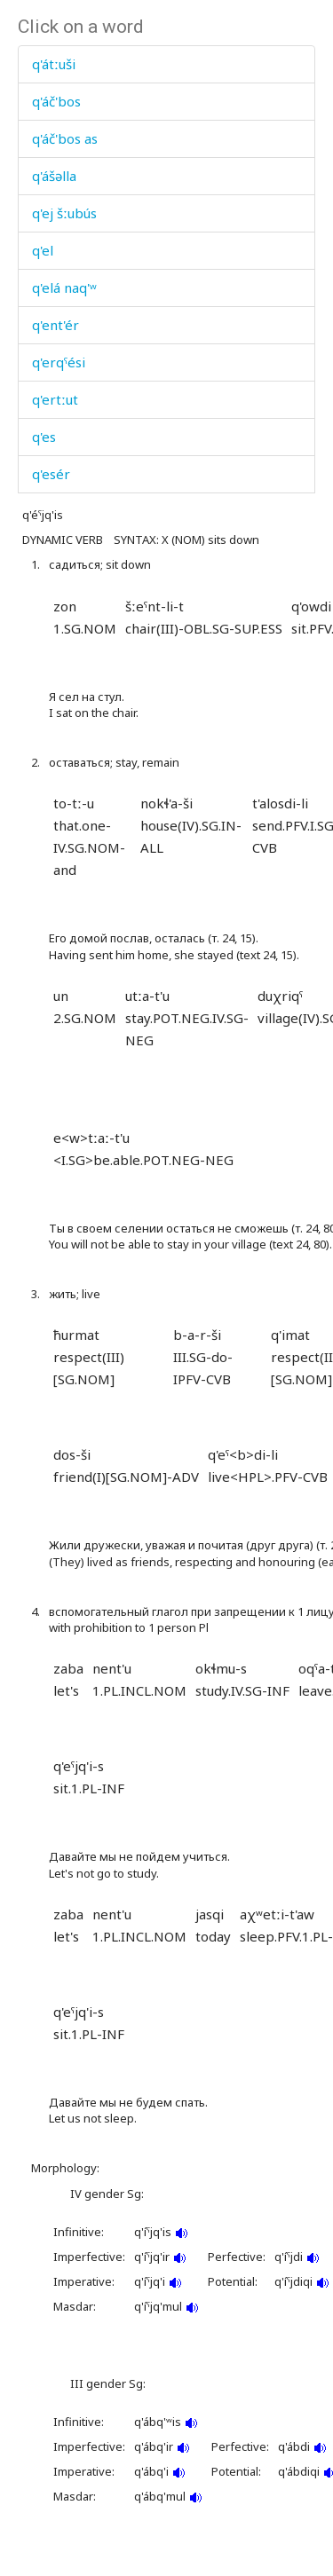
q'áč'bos (56, 101)
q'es (44, 436)
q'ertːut (55, 399)
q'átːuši (53, 64)
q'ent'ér (55, 325)
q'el (42, 250)
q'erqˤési (58, 362)
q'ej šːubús (64, 213)
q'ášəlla (54, 176)
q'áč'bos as (65, 138)
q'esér (51, 474)
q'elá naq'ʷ (64, 287)
